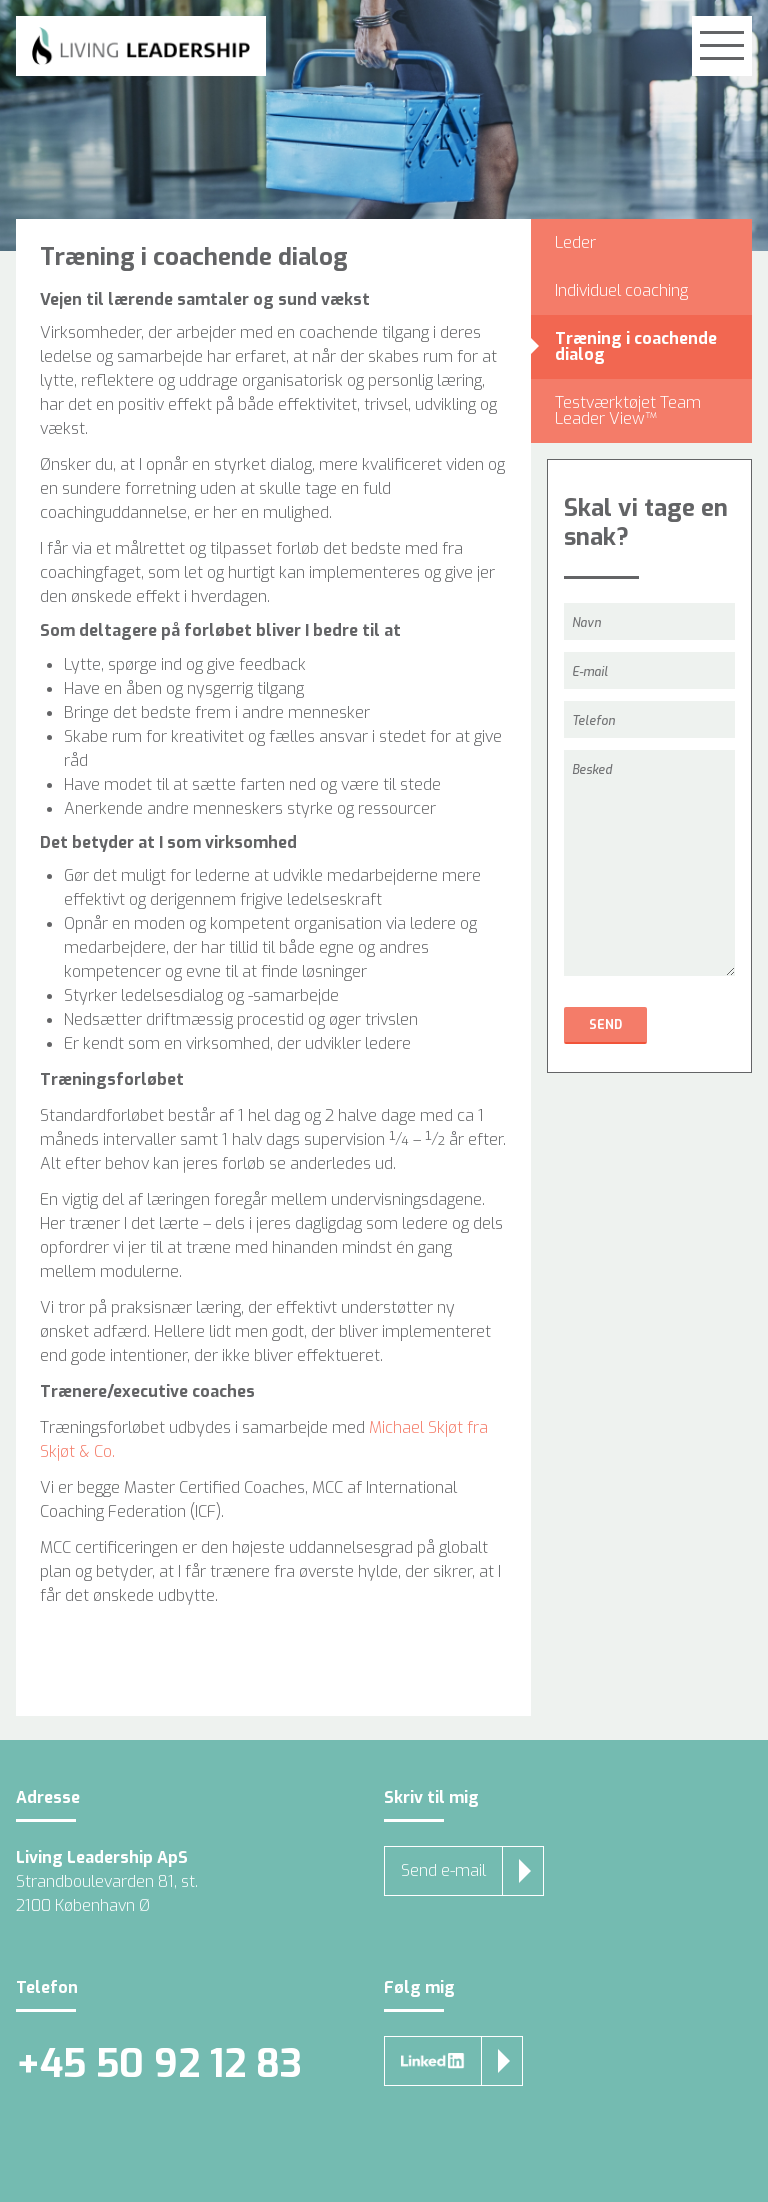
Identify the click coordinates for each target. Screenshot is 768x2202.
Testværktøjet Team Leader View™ (628, 410)
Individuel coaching (621, 290)
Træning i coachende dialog (636, 346)
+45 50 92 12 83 (159, 2064)
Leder (575, 242)
